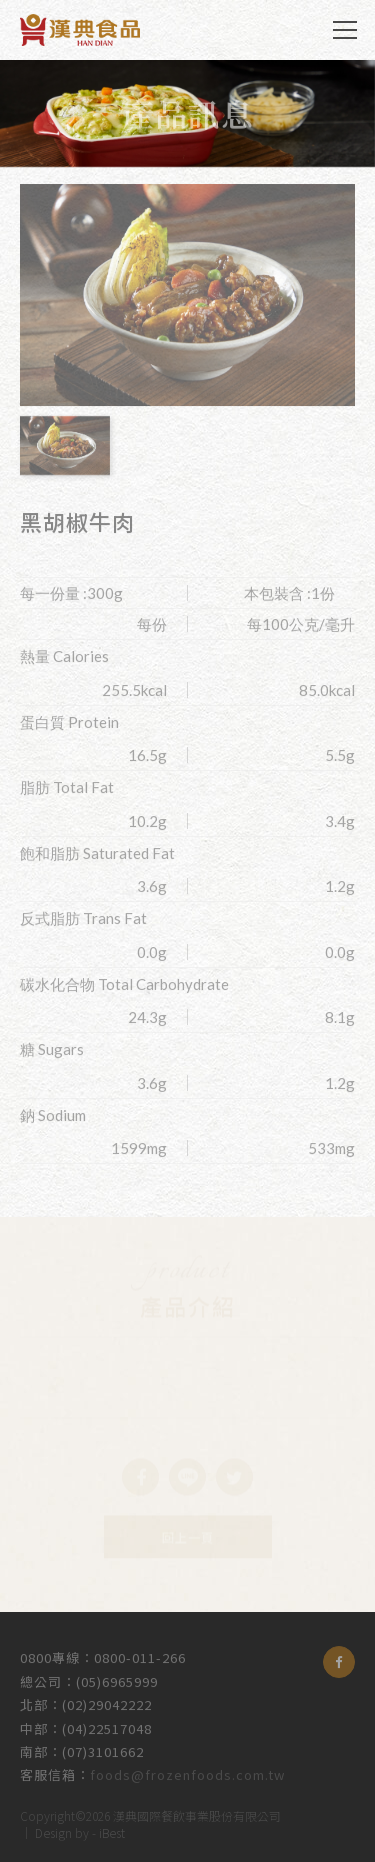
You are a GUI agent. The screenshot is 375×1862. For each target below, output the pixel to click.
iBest (112, 1830)
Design (53, 1830)
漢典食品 (80, 30)
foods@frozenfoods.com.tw (187, 1771)
